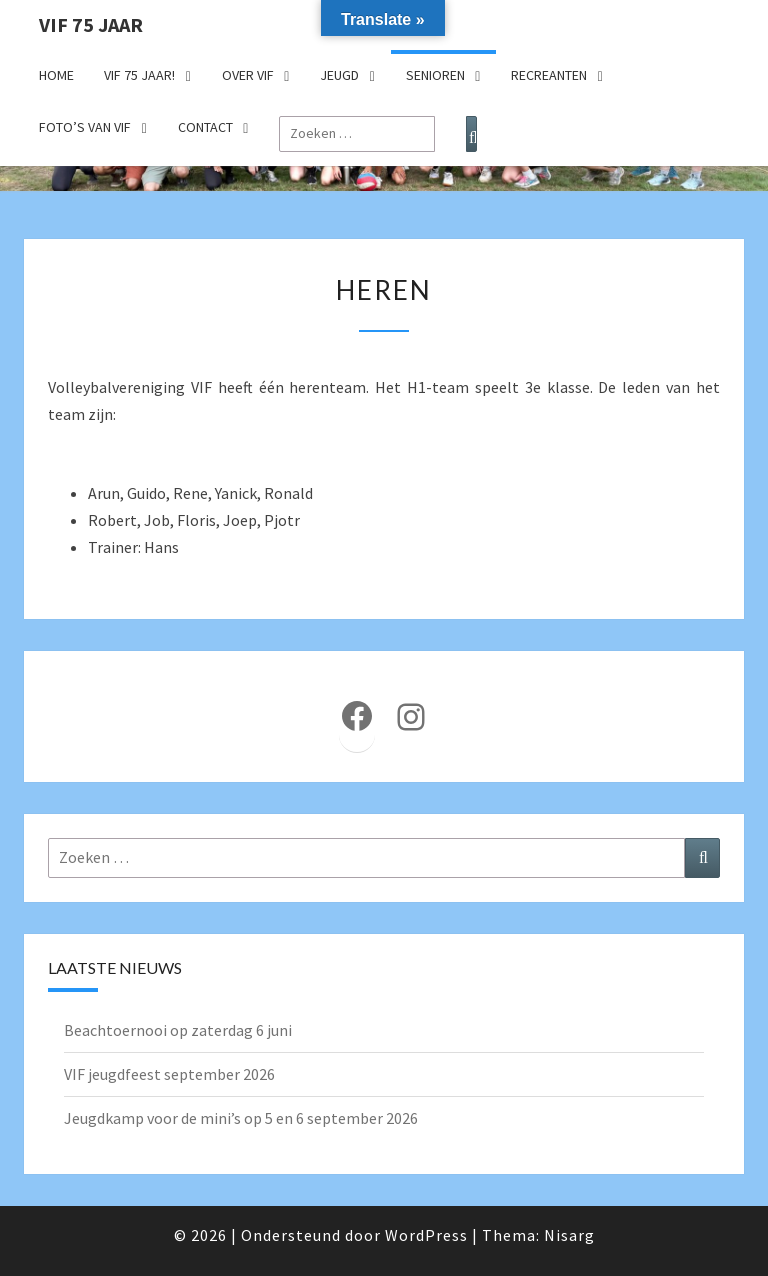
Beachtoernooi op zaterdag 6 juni (178, 1030)
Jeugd (339, 75)
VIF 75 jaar (91, 24)
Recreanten (549, 75)
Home (56, 75)
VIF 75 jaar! (139, 75)
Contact (205, 127)
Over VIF (248, 75)
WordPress (426, 1235)
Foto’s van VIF (85, 127)
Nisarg (569, 1235)
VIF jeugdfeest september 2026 (169, 1074)
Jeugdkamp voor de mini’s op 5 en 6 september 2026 (241, 1118)
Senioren (435, 75)
